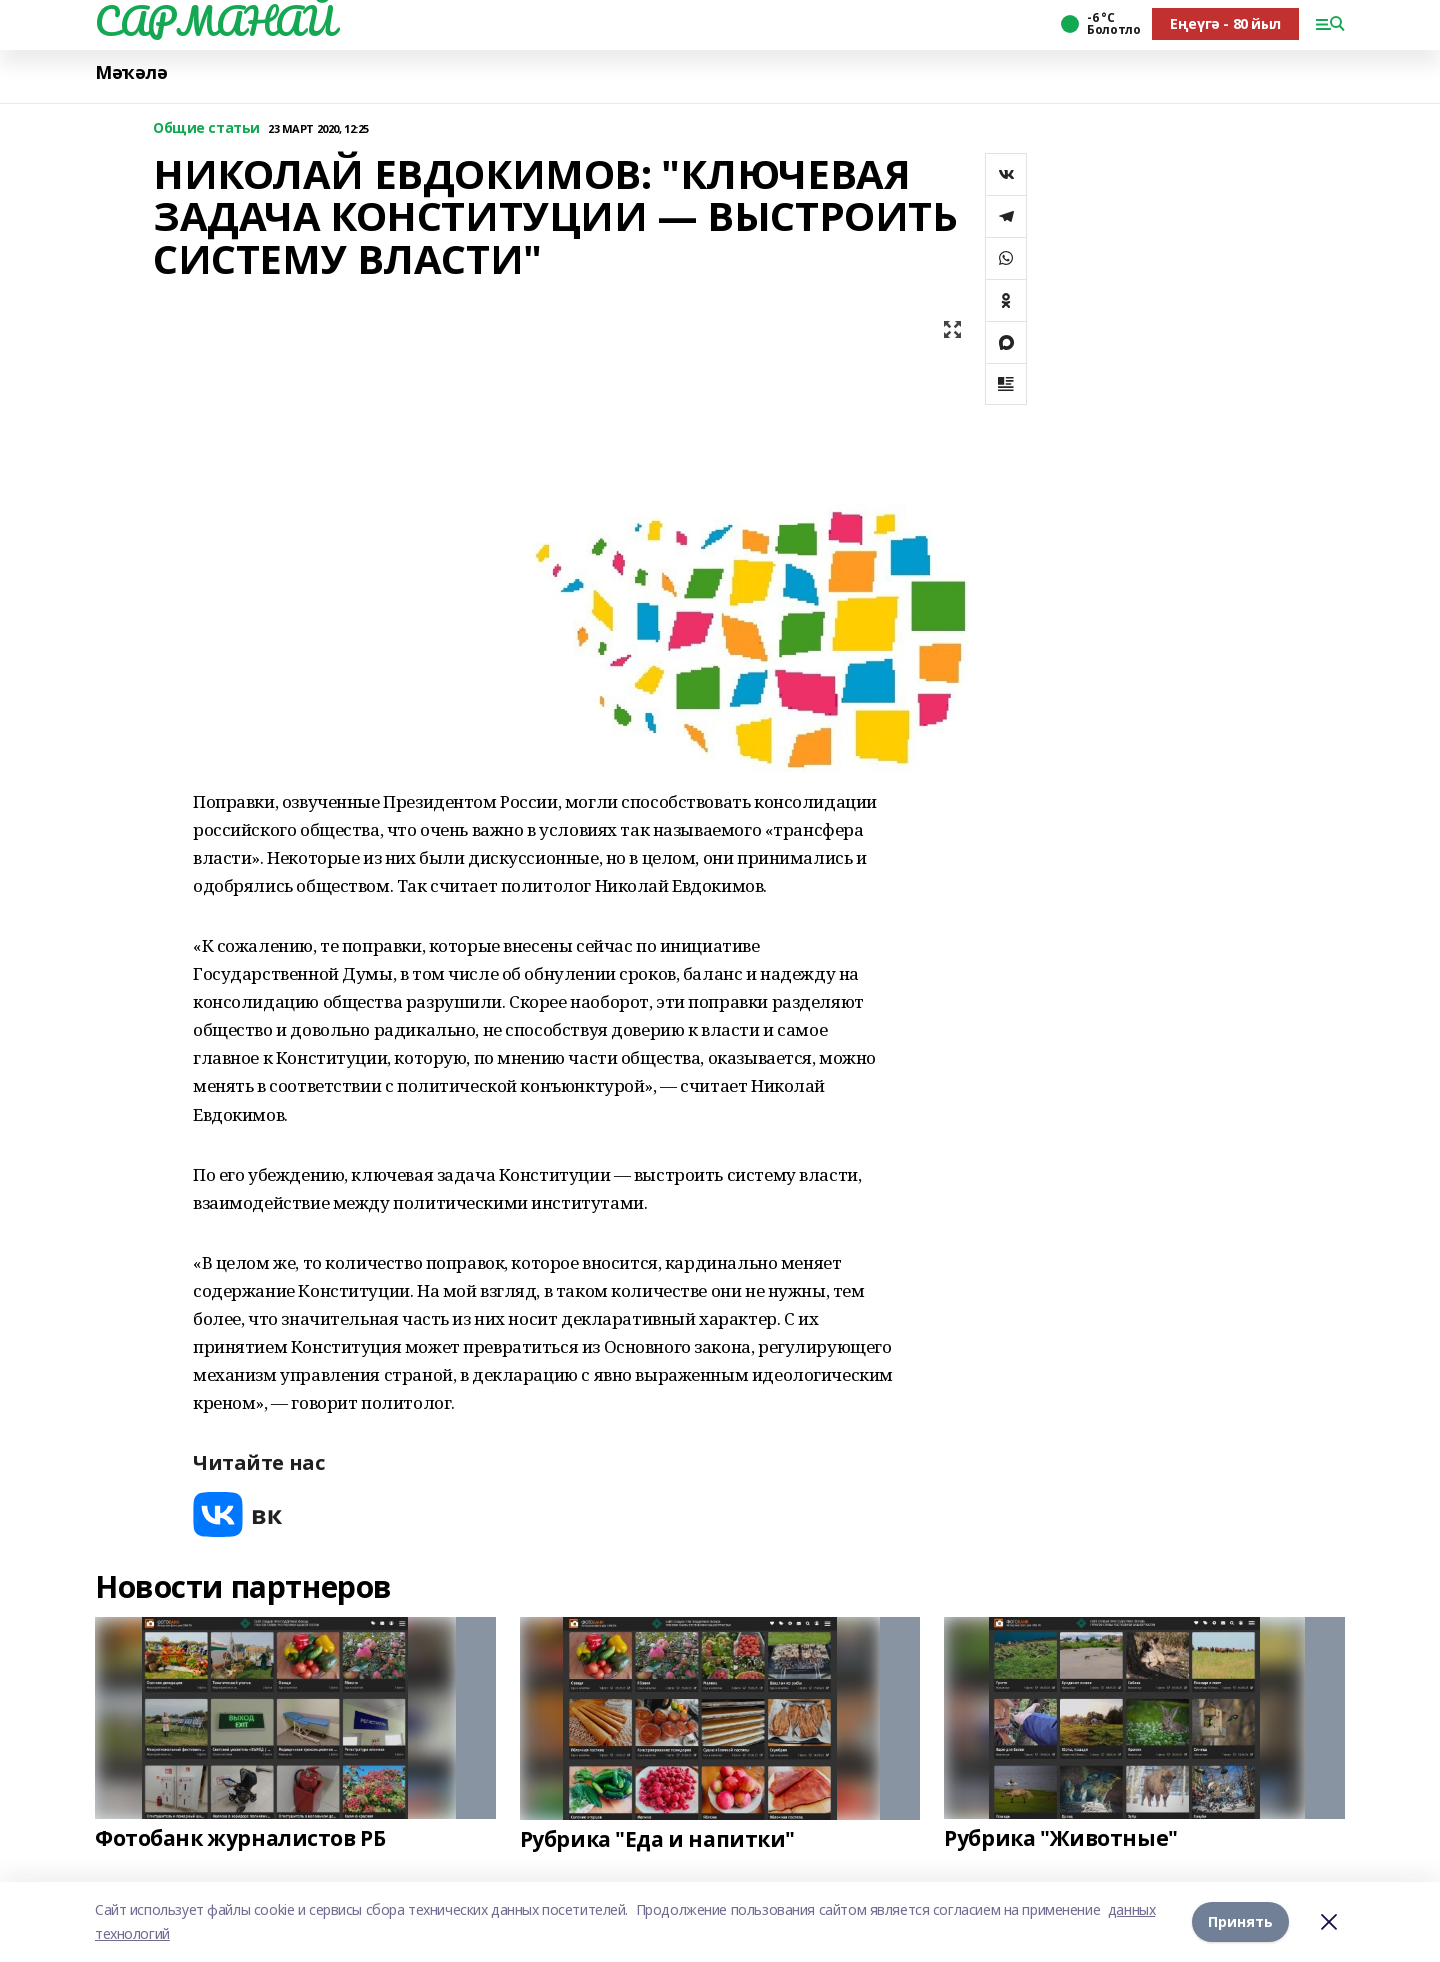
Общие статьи (206, 128)
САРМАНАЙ (215, 21)
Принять (1240, 1921)
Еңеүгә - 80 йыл (1225, 23)
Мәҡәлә (131, 72)
